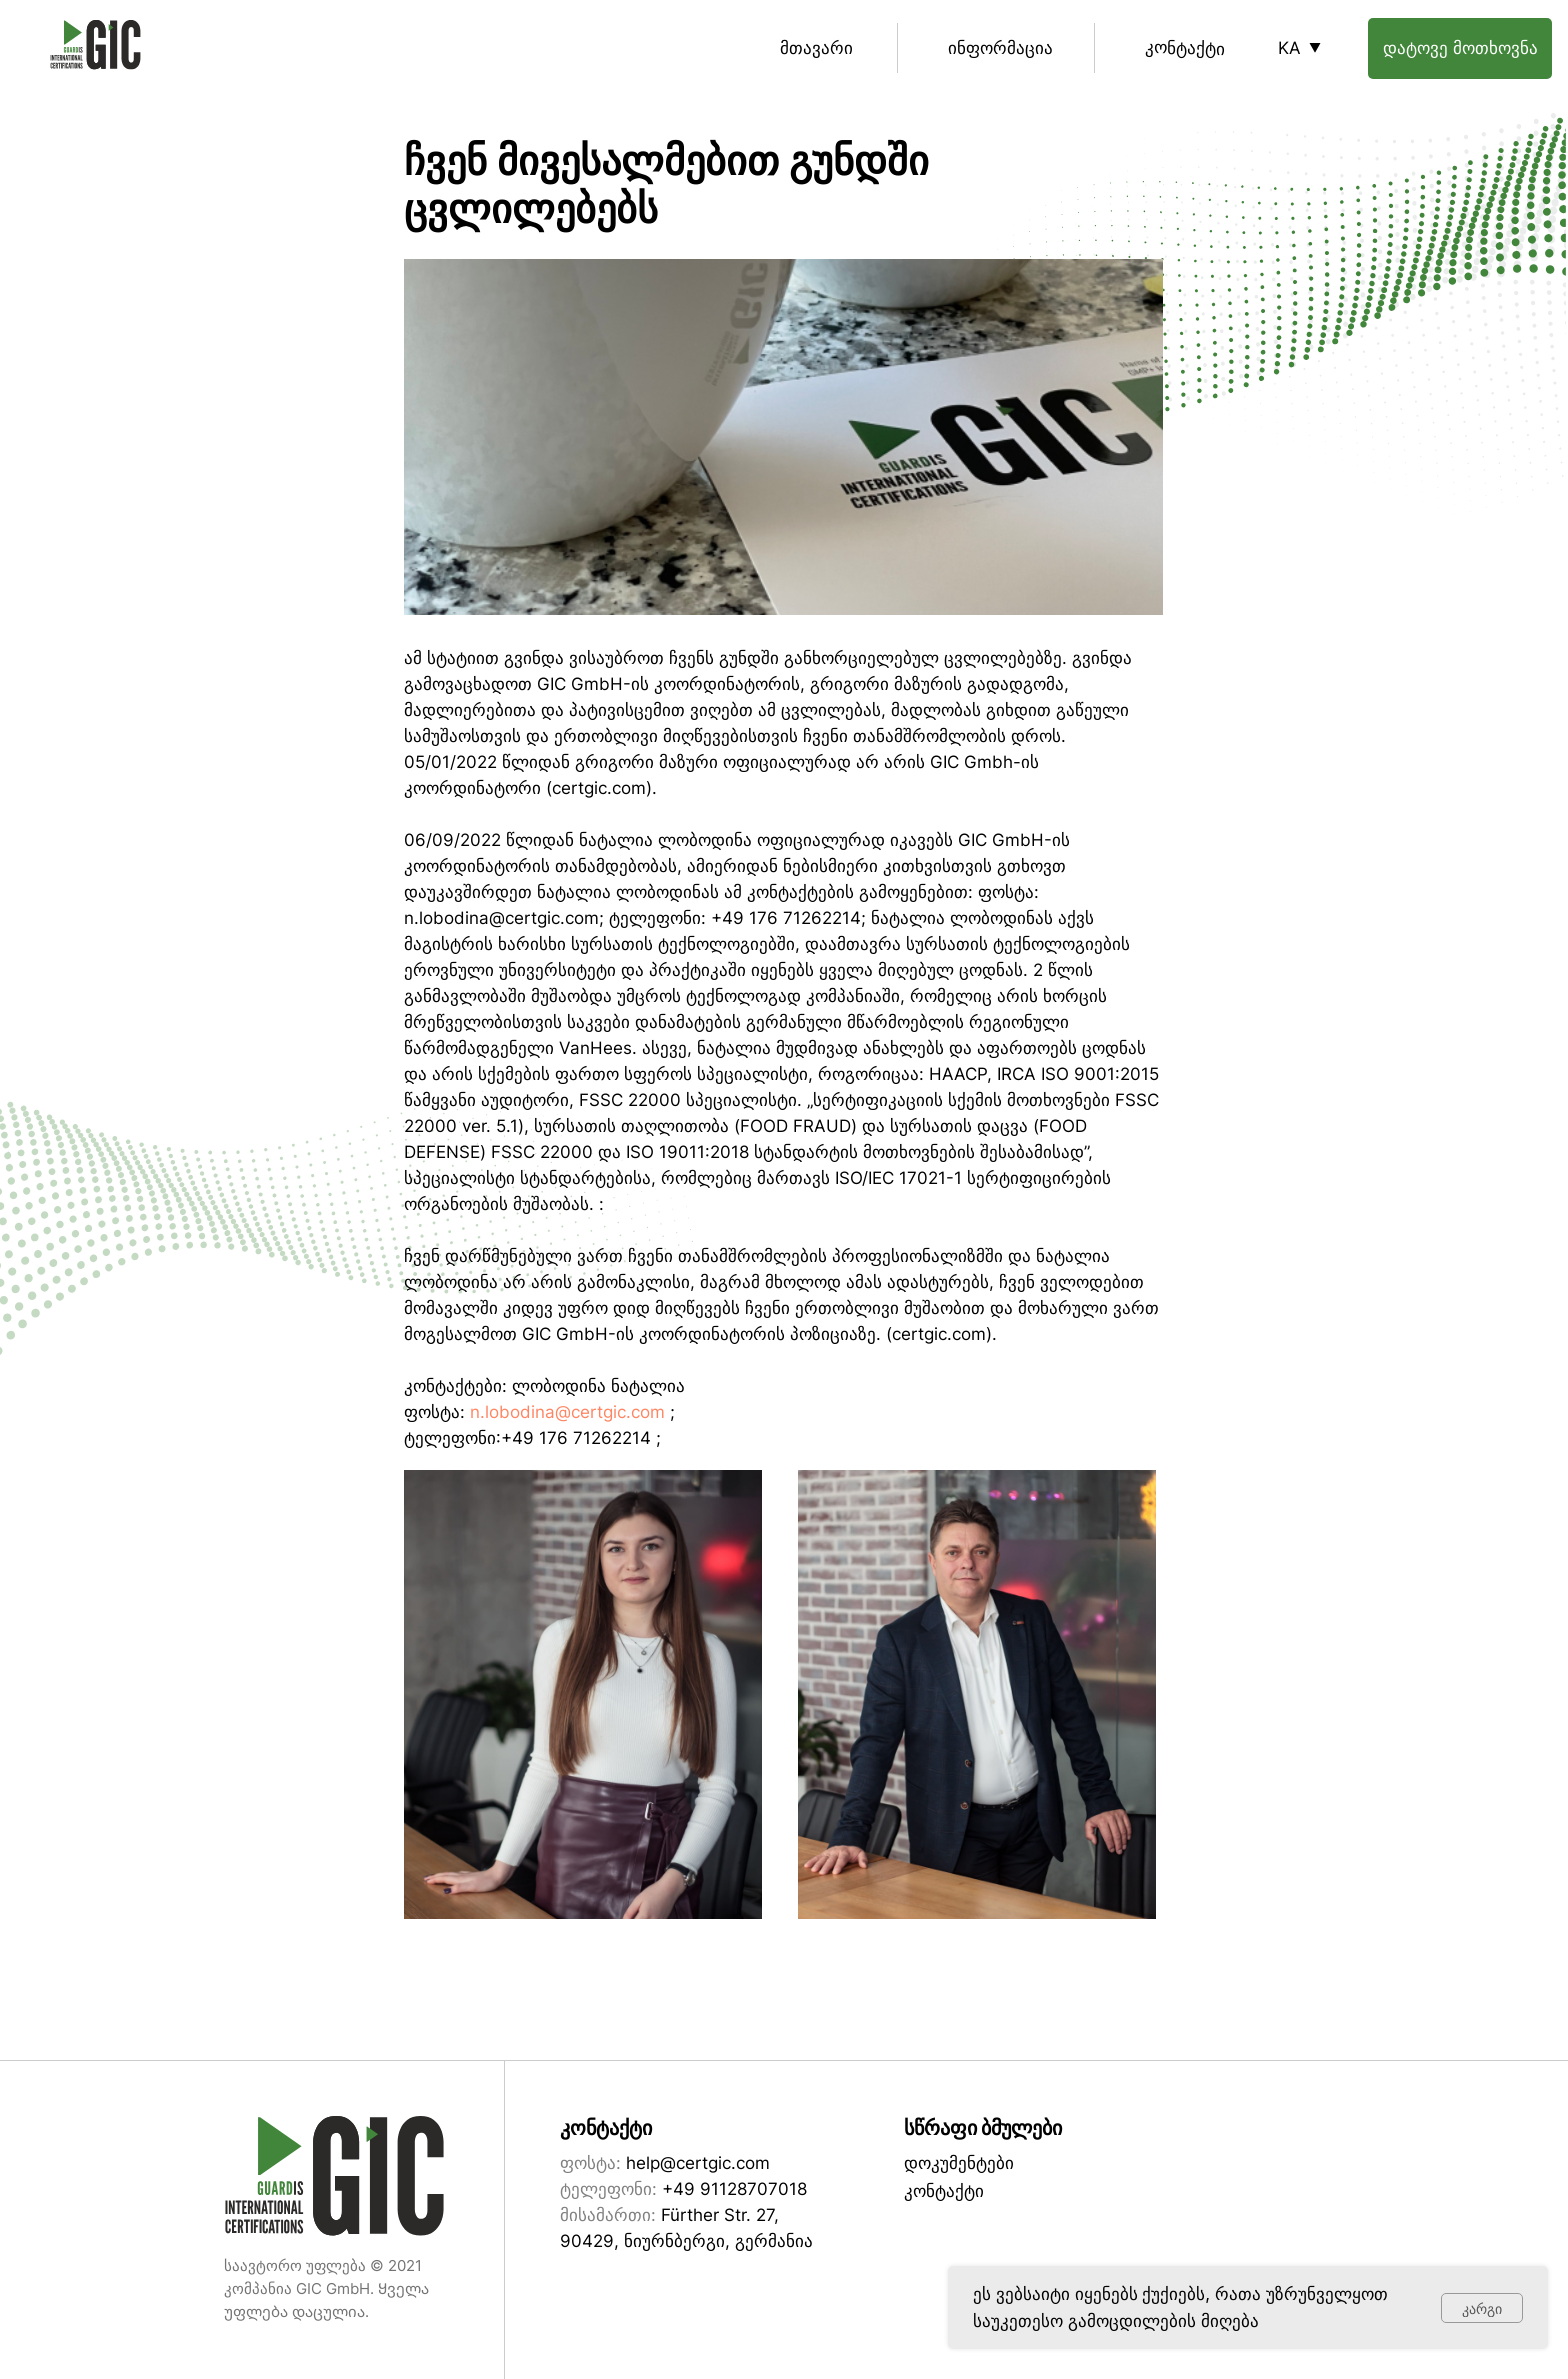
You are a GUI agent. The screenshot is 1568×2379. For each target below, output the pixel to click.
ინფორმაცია (1000, 48)
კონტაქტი (1185, 47)
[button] (1460, 48)
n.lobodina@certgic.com (567, 1412)
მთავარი (816, 48)
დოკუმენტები (959, 2163)
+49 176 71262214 (576, 1438)
